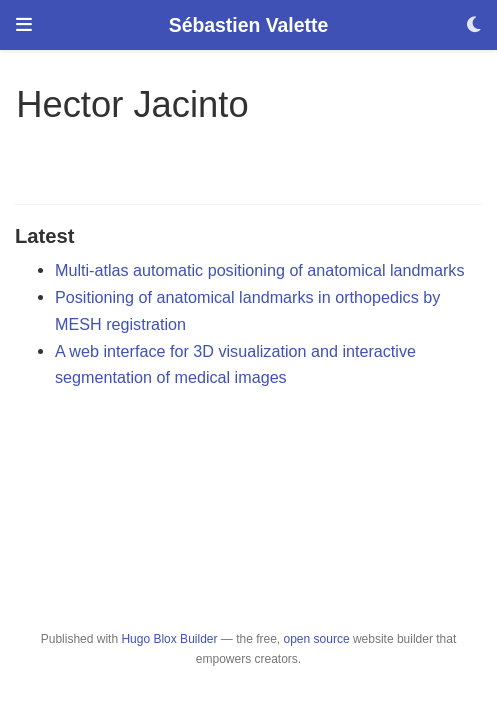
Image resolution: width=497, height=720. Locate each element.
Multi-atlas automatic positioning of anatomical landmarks (259, 270)
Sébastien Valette (249, 25)
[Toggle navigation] (24, 25)
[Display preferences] (474, 25)
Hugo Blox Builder (169, 639)
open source (317, 639)
